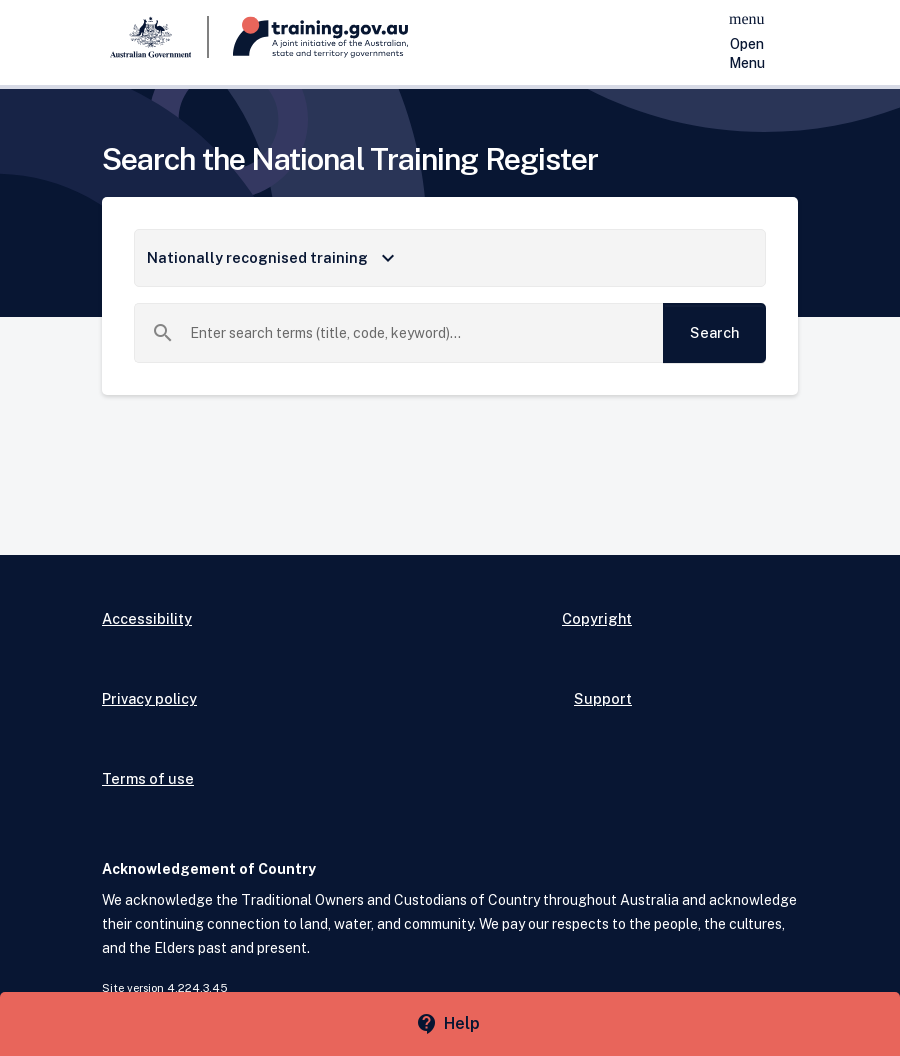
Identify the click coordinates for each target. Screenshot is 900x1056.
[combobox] (419, 333)
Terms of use (148, 778)
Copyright (597, 618)
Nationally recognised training (273, 258)
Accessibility (147, 618)
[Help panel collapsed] (450, 1024)
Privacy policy (149, 698)
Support (603, 698)
